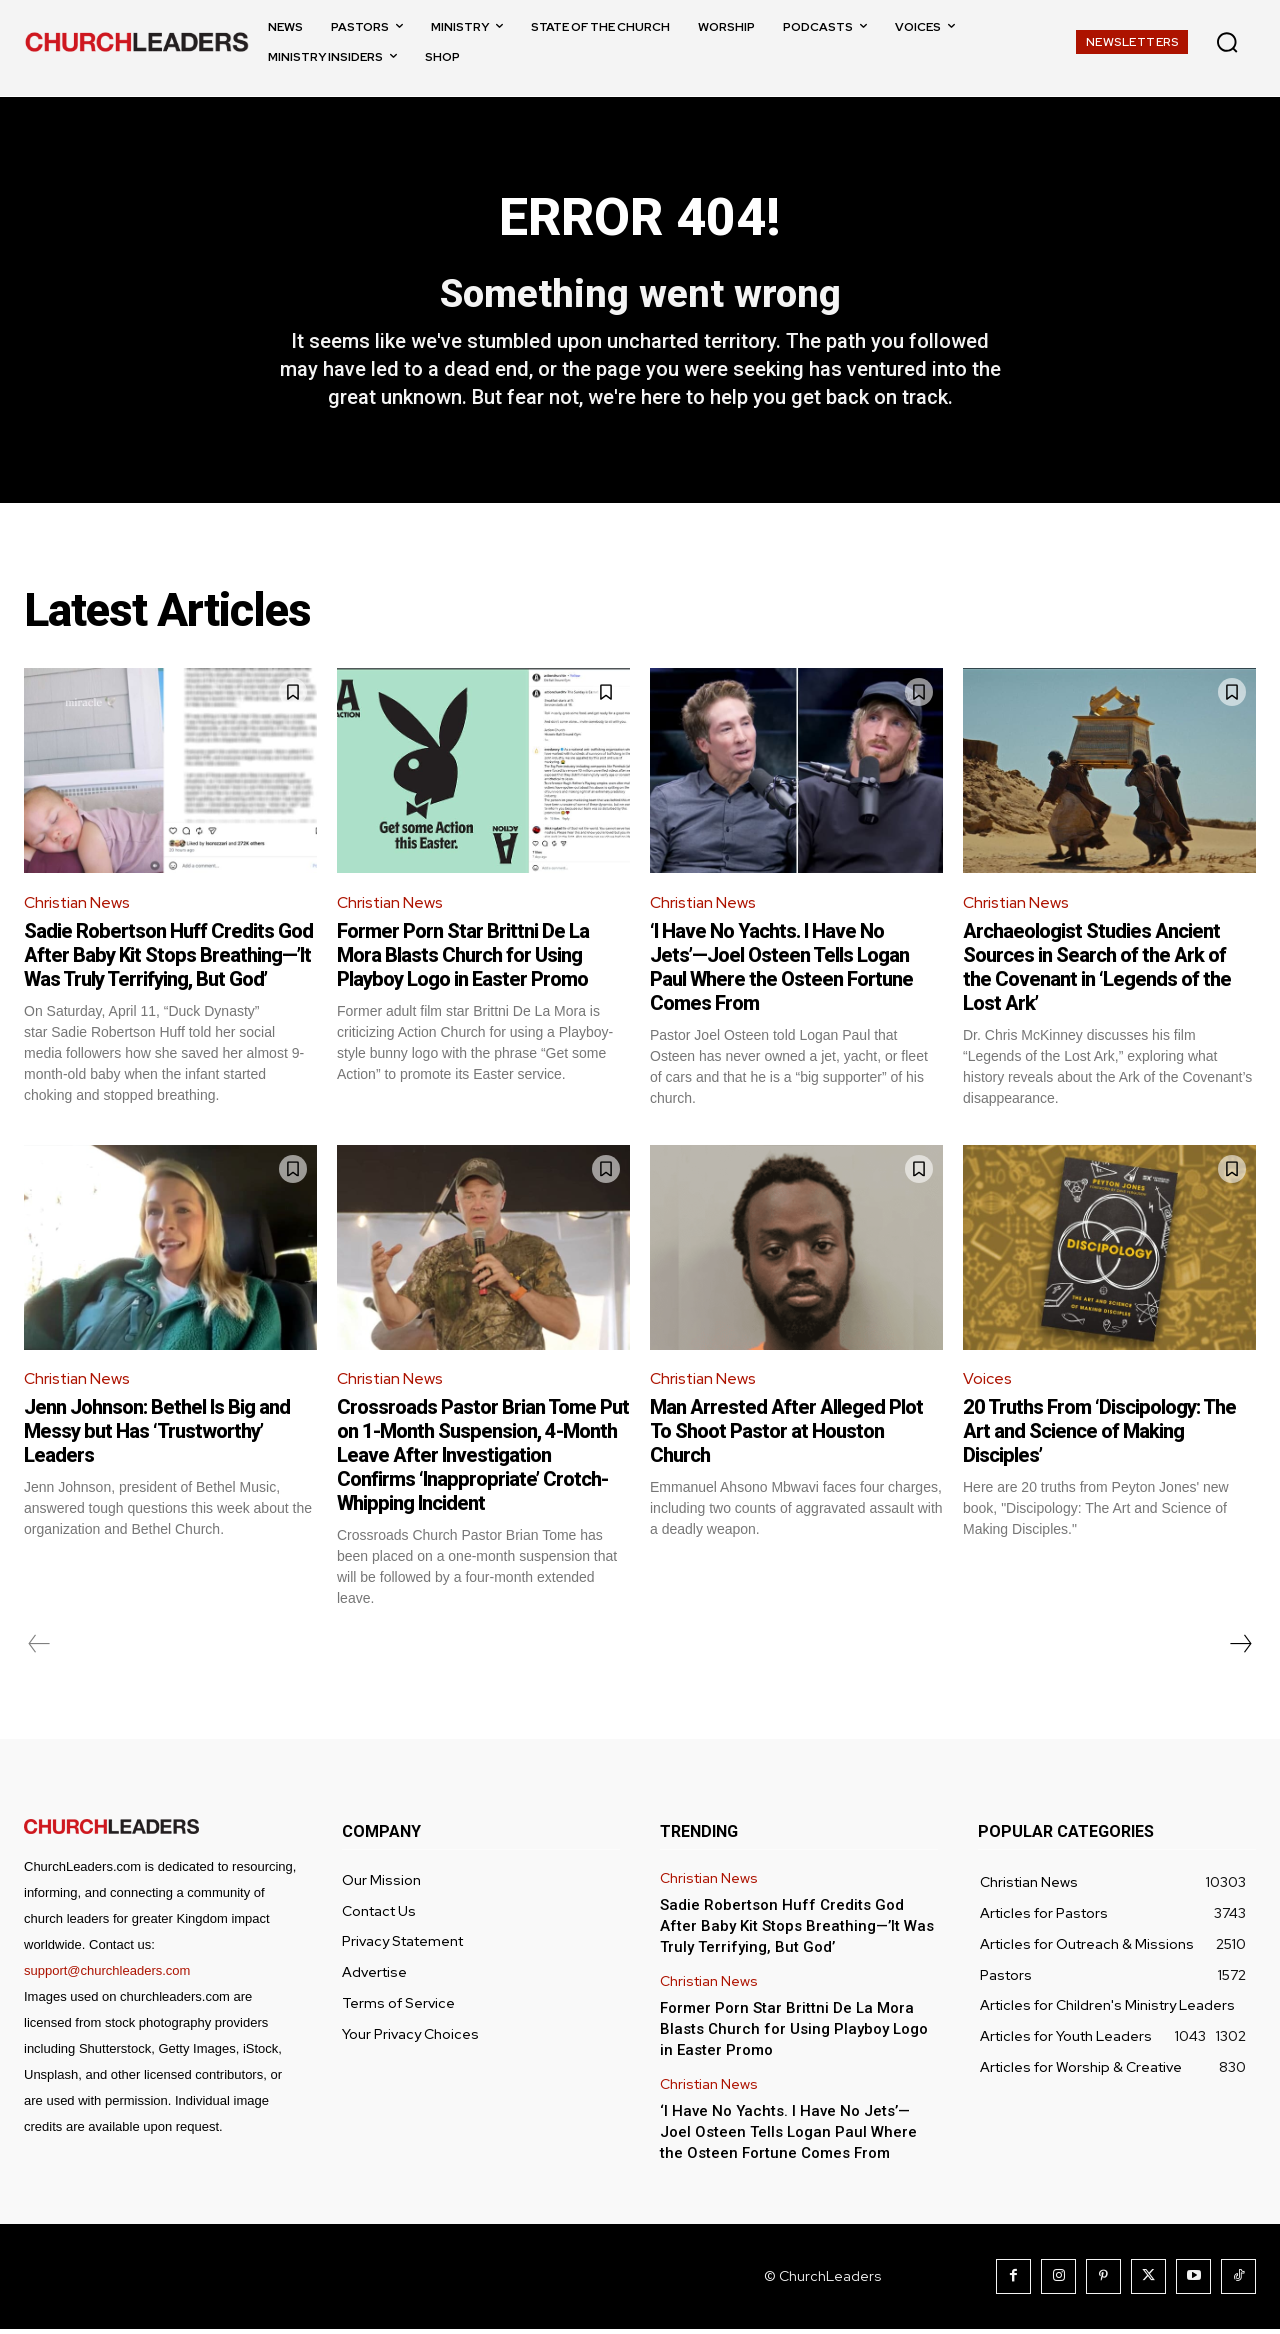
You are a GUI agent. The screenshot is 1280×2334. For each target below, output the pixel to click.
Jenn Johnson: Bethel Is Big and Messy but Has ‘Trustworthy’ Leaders (157, 1436)
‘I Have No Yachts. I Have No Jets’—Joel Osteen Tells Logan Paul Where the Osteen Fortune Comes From (781, 972)
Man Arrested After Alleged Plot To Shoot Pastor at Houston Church (786, 1436)
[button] (1227, 42)
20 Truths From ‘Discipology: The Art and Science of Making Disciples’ (1099, 1436)
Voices (987, 1383)
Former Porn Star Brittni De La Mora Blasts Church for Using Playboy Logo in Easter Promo (463, 960)
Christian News (78, 906)
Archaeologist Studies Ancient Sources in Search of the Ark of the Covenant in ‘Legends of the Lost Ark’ (1097, 972)
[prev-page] (39, 1649)
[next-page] (1240, 1649)
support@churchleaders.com (107, 1975)
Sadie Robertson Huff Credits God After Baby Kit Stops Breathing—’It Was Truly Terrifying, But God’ (168, 960)
